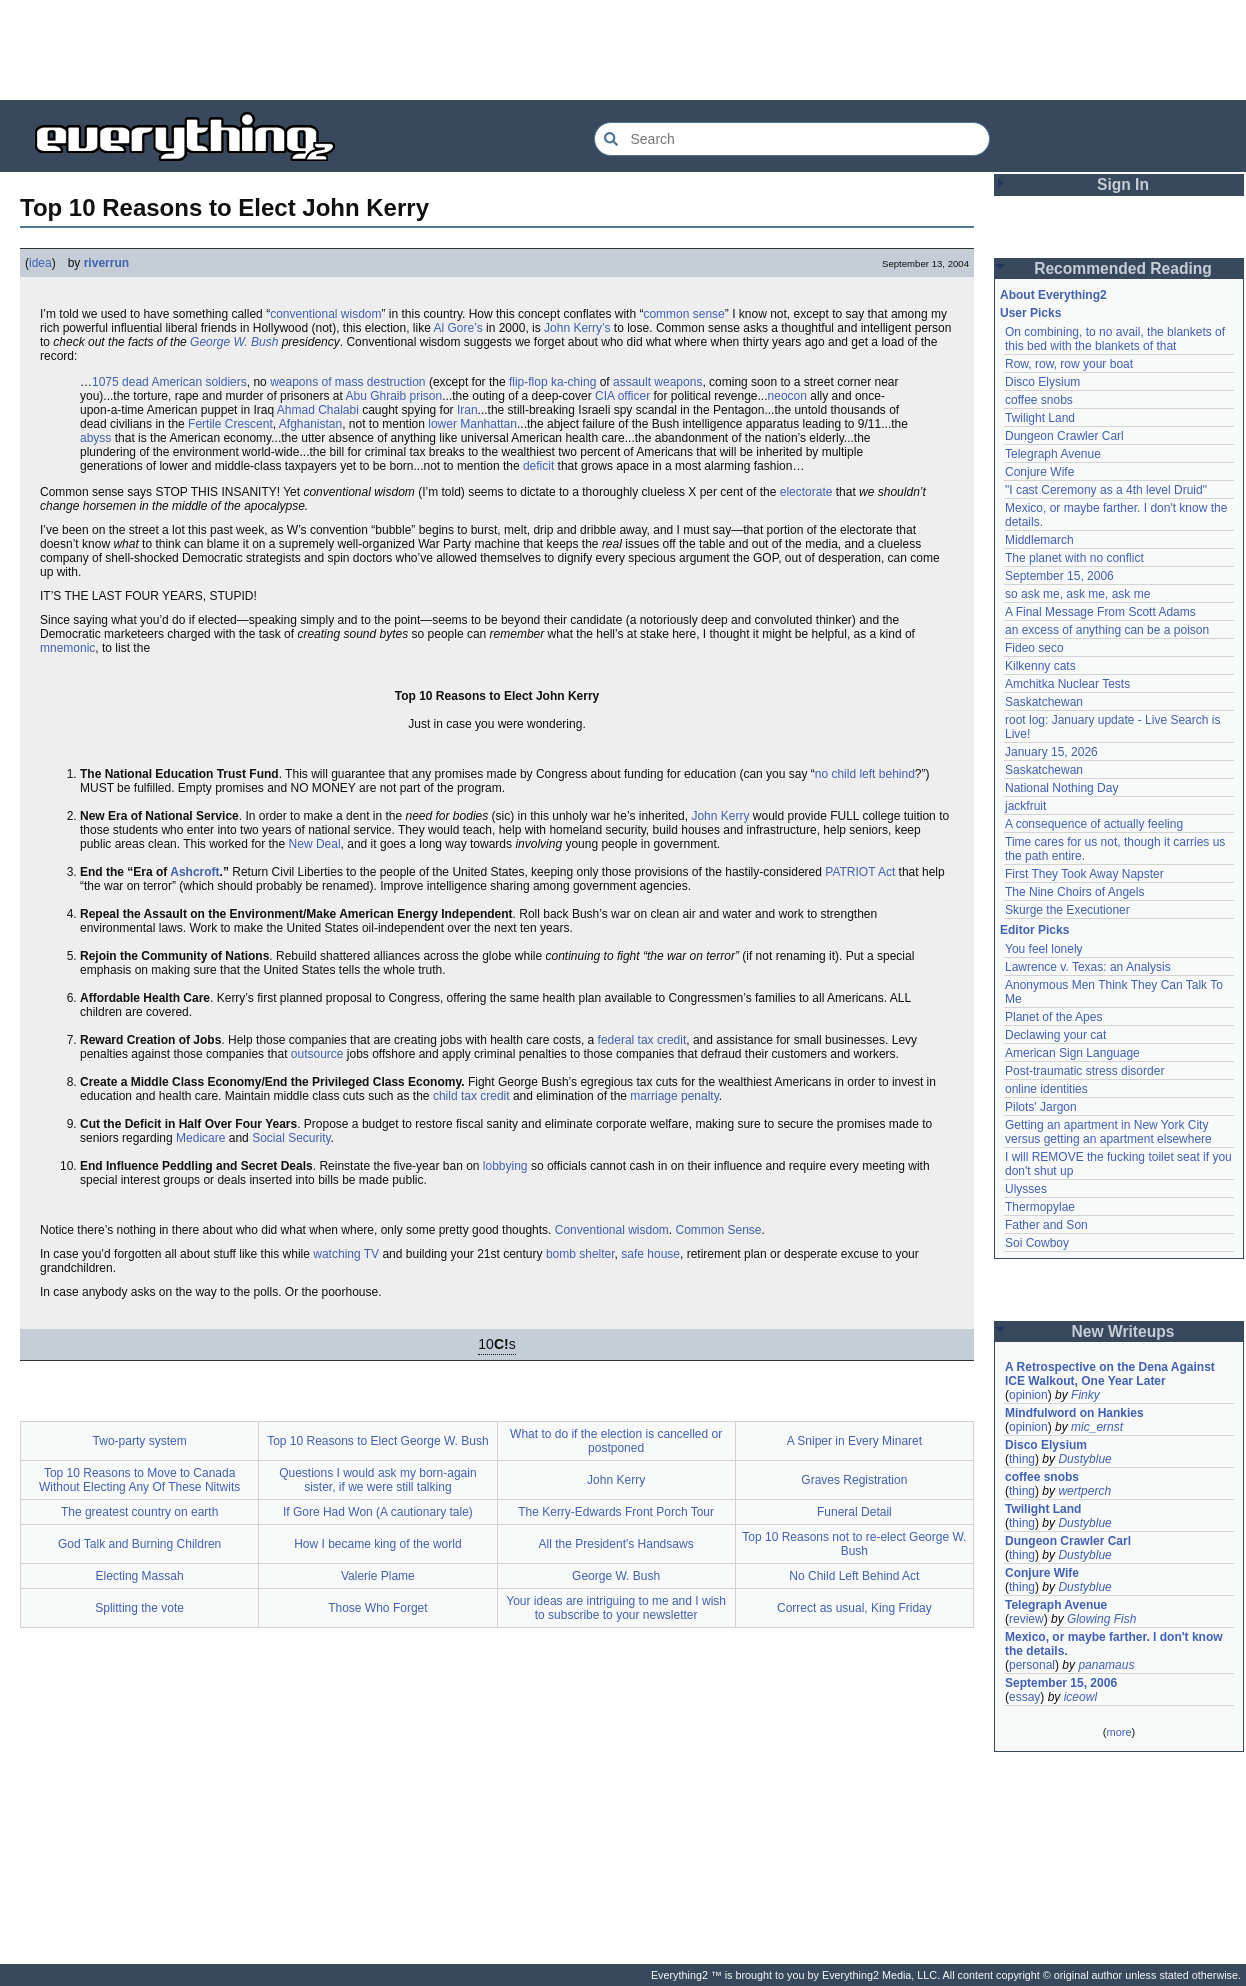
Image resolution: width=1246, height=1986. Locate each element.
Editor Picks (1034, 930)
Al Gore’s (458, 328)
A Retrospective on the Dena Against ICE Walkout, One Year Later (1110, 1374)
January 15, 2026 (1051, 752)
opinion (1028, 1395)
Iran (467, 410)
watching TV (346, 1254)
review (1026, 1619)
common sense (683, 314)
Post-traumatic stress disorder (1084, 1071)
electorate (806, 492)
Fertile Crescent (230, 424)
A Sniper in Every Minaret (854, 1441)
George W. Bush (234, 342)
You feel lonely (1044, 949)
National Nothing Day (1061, 788)
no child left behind (865, 774)
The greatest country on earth (139, 1512)
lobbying (505, 1166)
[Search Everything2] (792, 139)
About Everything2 (1053, 295)
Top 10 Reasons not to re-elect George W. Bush (854, 1544)
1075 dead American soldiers (169, 382)
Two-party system (140, 1441)
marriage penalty (674, 1096)
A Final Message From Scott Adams (1100, 612)
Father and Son (1046, 1225)
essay (1024, 1697)
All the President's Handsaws (616, 1544)
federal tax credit (642, 1040)
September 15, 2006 (1059, 576)
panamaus (1106, 1665)
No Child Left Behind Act (854, 1576)
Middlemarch (1039, 540)
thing (1022, 1459)
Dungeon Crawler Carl (1064, 436)
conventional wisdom (325, 314)
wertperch (1084, 1491)
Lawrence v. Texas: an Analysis (1088, 967)
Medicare (200, 1138)
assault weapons (657, 382)
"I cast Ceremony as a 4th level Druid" (1106, 490)
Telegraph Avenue (1053, 454)
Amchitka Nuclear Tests (1067, 684)
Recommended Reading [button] (1123, 268)
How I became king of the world (377, 1544)
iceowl (1080, 1697)
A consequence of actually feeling (1094, 824)
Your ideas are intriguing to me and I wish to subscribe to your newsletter (616, 1608)
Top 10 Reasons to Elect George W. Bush (377, 1441)
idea (40, 263)
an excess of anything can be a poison (1107, 630)
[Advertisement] (623, 50)
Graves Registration (854, 1480)
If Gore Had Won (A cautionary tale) (378, 1512)
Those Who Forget (377, 1608)
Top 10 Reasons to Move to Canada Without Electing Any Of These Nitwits (139, 1480)
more (1118, 1732)
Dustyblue (1084, 1459)
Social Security (291, 1138)
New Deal (315, 844)
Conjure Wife (1039, 472)
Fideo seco (1034, 648)
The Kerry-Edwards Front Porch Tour (616, 1512)
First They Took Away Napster (1084, 874)
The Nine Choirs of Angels (1074, 892)
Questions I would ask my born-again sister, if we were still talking (377, 1480)
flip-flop (528, 382)
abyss (95, 438)
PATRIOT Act (860, 872)
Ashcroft (194, 872)
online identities (1046, 1089)
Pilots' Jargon (1041, 1107)
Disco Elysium (1042, 382)
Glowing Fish (1101, 1619)
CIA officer (622, 396)
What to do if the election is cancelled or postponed (616, 1441)
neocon (787, 396)
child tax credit (471, 1096)
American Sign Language (1072, 1053)
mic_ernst (1097, 1427)
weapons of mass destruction (347, 382)
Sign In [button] (1123, 184)
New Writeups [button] (1123, 1331)
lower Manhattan (472, 424)
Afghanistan (310, 424)
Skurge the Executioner (1067, 910)
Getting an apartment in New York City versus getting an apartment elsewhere (1108, 1132)
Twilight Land (1040, 418)
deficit (538, 466)
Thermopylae (1040, 1207)
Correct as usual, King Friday (854, 1608)
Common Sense (719, 1230)
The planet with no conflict (1074, 558)
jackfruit (1025, 806)
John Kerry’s (577, 328)
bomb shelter (580, 1254)
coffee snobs (1039, 400)
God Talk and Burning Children (139, 1544)
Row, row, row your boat (1069, 364)
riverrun (106, 263)
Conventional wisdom (612, 1230)
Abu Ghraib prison (393, 396)
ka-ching (573, 382)
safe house (650, 1254)
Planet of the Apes (1053, 1017)
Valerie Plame (378, 1576)
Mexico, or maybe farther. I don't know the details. (1114, 1644)
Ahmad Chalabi (318, 410)
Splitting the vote (139, 1608)
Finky (1085, 1395)
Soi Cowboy (1037, 1243)
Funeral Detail (854, 1512)
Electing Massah (140, 1576)
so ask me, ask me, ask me (1077, 594)
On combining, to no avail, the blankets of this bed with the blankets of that (1115, 339)
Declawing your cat (1055, 1035)
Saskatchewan (1044, 702)
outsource (317, 1054)
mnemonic (67, 648)
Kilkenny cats (1040, 666)
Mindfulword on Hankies (1074, 1413)
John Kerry (720, 816)
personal (1032, 1665)
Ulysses (1026, 1189)
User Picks (1030, 313)
